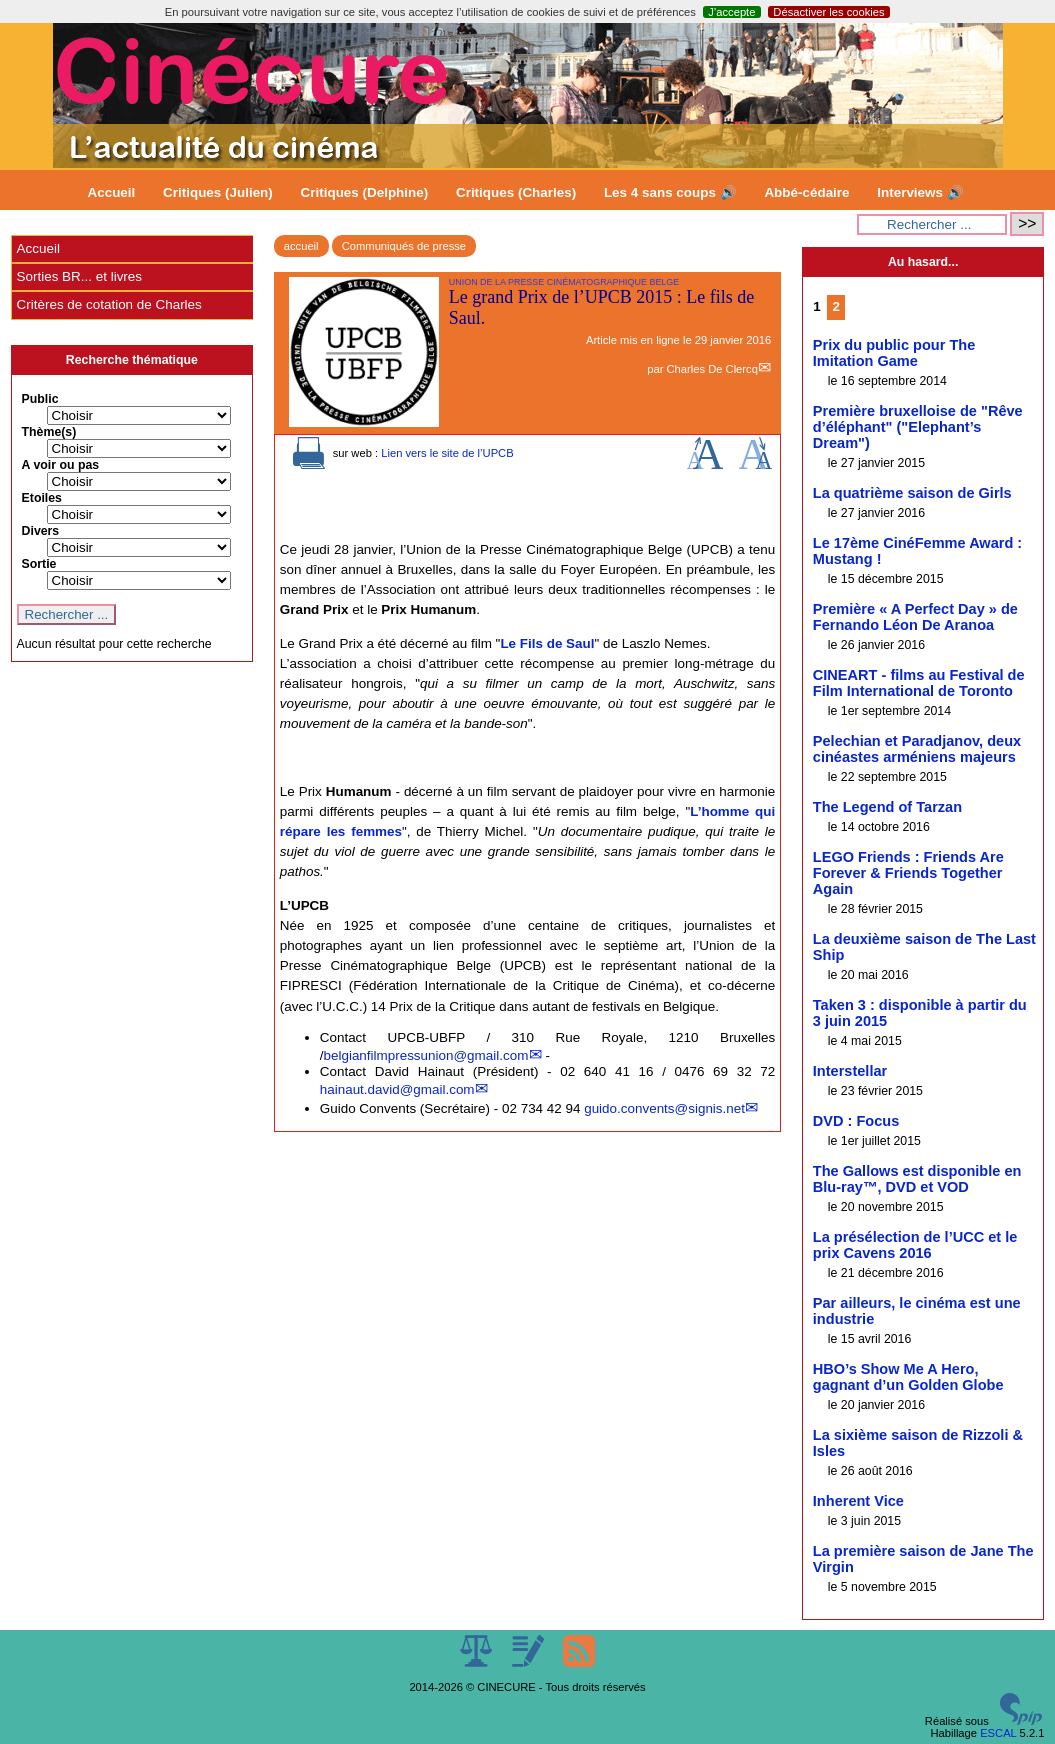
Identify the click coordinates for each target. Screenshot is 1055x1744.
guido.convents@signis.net (664, 1108)
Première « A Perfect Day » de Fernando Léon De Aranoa (915, 617)
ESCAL (998, 1733)
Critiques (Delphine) (365, 192)
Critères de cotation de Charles (109, 304)
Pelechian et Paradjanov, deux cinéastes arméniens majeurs (917, 749)
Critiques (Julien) (218, 192)
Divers (41, 531)
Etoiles (42, 498)
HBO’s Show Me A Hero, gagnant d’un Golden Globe (908, 1377)
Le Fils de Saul (547, 643)
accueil (301, 246)
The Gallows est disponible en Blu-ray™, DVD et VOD (917, 1179)
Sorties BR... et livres (79, 276)
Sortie (39, 564)
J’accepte (731, 12)
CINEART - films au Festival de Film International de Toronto (919, 683)
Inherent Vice (858, 1501)
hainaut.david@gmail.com (397, 1089)
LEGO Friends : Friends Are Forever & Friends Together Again (908, 873)
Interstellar (850, 1071)
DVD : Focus (856, 1121)
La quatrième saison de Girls (912, 493)
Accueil (112, 192)
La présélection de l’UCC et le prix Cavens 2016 (915, 1245)
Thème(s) (49, 432)
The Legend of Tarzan (887, 807)
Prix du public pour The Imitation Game (894, 353)
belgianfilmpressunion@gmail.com (425, 1055)
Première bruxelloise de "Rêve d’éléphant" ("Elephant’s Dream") (918, 427)
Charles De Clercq (711, 369)
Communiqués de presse (404, 246)
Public (40, 399)
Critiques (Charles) (516, 192)
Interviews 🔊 (920, 192)
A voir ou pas (61, 465)
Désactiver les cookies (828, 12)
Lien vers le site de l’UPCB (447, 453)
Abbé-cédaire (806, 192)
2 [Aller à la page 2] (835, 306)
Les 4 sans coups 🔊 (670, 192)
